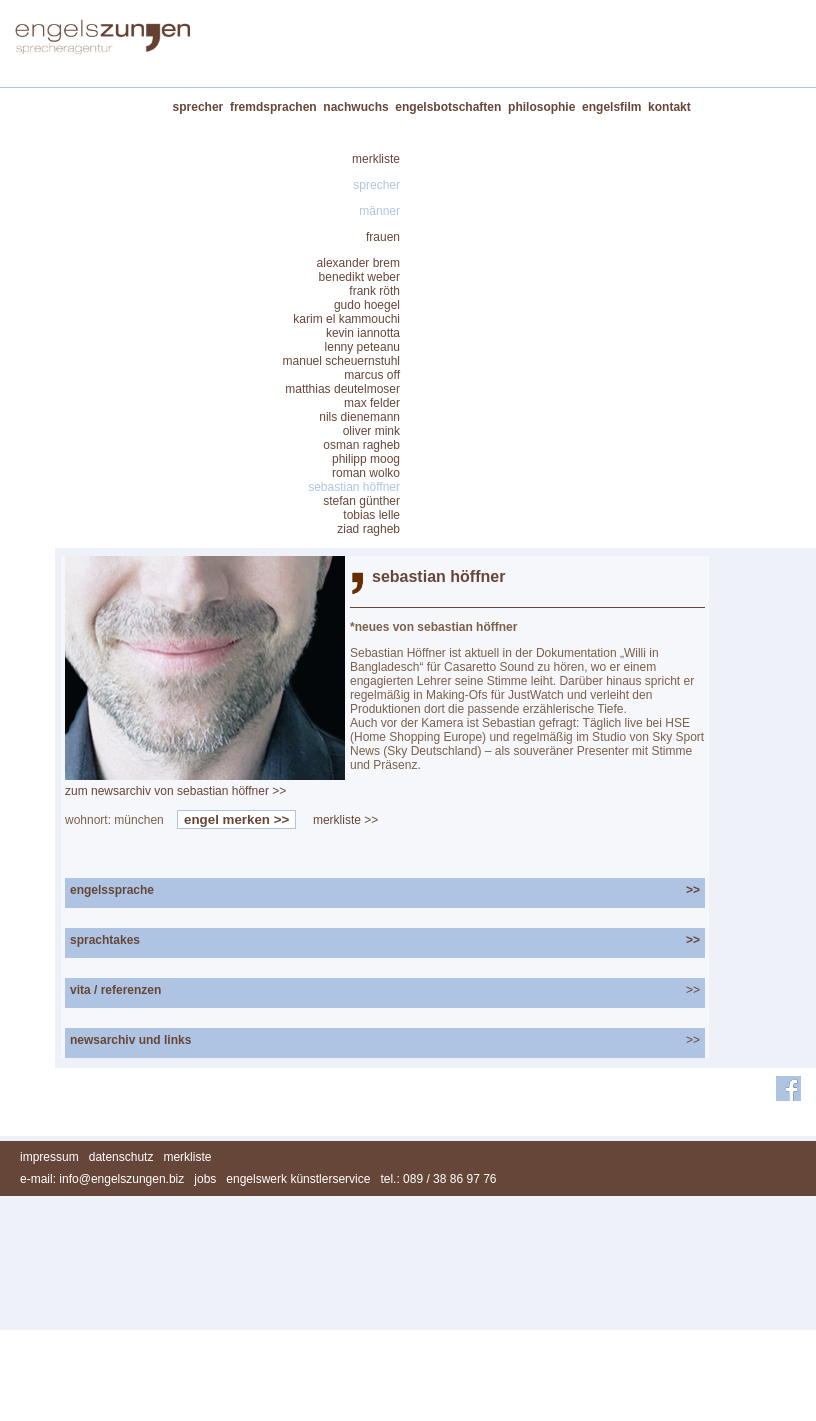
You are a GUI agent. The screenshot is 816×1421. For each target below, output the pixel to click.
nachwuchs (355, 107)
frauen (383, 237)
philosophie (541, 107)
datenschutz (121, 1157)
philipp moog (366, 459)
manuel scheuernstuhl (341, 361)
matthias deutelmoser (342, 389)
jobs (205, 1179)
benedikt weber (359, 277)
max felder (372, 403)
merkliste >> (345, 820)
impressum (49, 1157)
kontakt (669, 107)
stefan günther (361, 501)
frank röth (374, 291)
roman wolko (366, 473)
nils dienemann (359, 417)
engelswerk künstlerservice (298, 1179)
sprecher (198, 107)
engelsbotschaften (448, 107)
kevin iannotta (363, 333)
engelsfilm (611, 107)
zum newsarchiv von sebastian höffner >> (175, 791)
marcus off (372, 375)
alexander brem (358, 263)
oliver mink (371, 431)
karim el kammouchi (346, 319)
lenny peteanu (362, 347)
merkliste (376, 159)
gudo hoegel (367, 305)
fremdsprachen (273, 107)
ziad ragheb (368, 529)
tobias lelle (371, 515)
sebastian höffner (354, 487)
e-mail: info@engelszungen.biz (102, 1179)
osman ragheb (361, 445)
